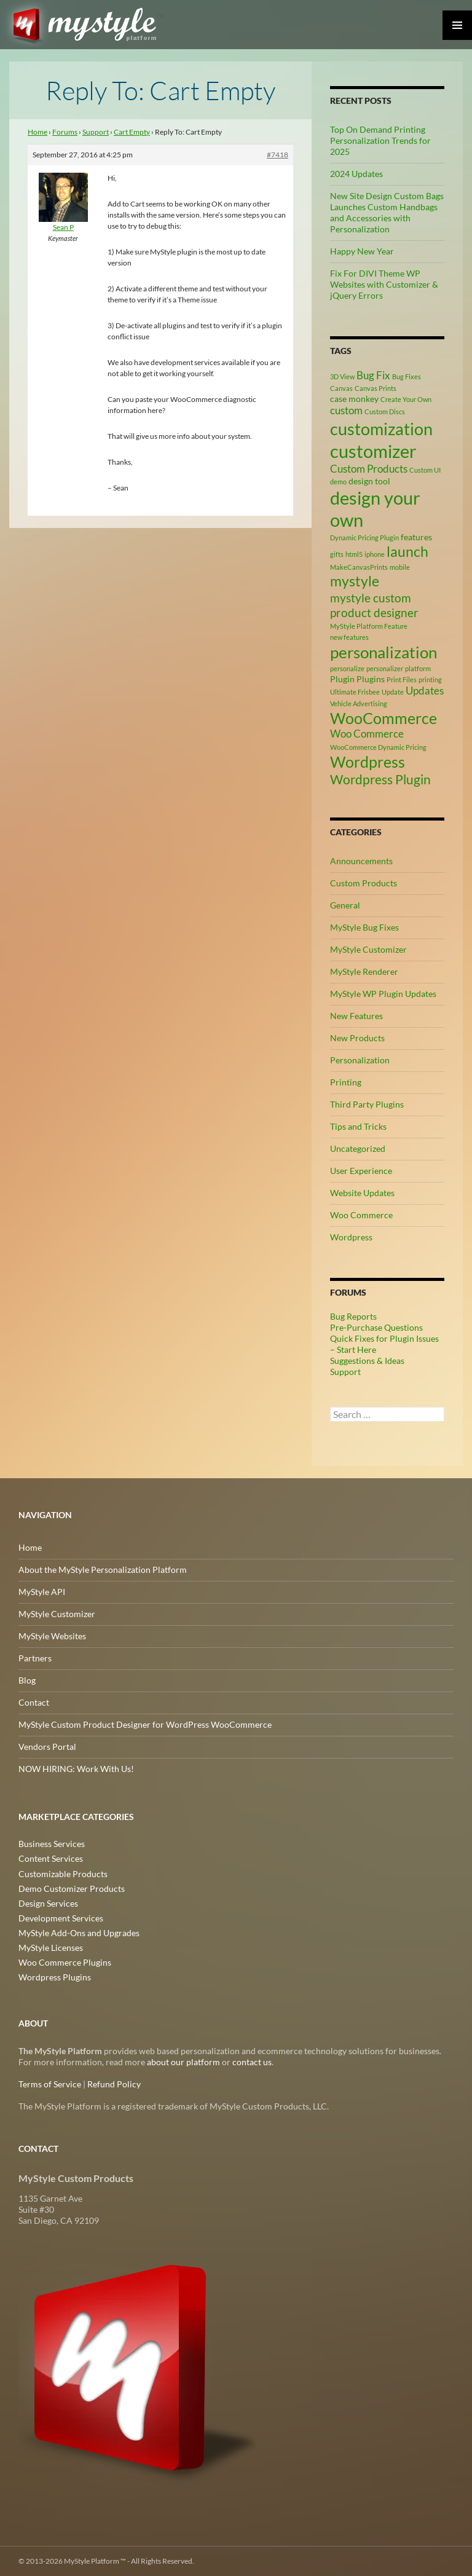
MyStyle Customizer (368, 949)
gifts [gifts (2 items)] (337, 554)
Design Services (48, 1903)
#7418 (277, 154)
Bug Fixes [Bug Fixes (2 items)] (406, 376)
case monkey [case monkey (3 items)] (354, 398)
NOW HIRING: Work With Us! (76, 1768)
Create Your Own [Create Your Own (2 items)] (405, 399)
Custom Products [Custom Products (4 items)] (368, 469)
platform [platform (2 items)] (418, 668)
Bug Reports (353, 1316)
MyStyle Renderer (364, 971)
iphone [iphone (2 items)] (374, 554)
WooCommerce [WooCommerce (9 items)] (383, 718)
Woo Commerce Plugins (64, 1962)
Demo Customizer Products (71, 1888)
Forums (64, 131)
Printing (345, 1082)
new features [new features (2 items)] (349, 637)
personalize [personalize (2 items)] (347, 668)
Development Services (60, 1918)
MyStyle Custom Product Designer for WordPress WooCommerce (145, 1724)
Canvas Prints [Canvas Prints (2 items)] (375, 388)
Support (95, 131)
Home (37, 131)
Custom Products (363, 883)
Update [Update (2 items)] (393, 692)
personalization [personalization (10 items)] (383, 652)
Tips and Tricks (358, 1126)
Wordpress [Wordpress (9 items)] (367, 762)
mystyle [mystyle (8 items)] (354, 580)
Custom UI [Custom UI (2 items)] (425, 470)
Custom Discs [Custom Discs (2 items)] (384, 412)
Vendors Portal (47, 1746)
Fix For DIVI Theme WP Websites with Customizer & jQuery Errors (384, 284)
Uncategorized (357, 1148)
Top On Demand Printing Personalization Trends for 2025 (380, 140)
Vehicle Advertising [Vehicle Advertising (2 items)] (358, 703)
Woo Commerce (361, 1215)
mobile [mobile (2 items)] (400, 567)
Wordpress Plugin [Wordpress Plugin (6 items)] (380, 779)
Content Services (50, 1859)
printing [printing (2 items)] (430, 679)
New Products (357, 1038)
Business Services (51, 1844)
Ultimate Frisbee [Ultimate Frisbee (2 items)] (355, 692)
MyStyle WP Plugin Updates (383, 993)
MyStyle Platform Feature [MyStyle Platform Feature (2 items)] (368, 626)
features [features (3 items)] (416, 537)
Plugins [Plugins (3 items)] (370, 679)
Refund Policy (114, 2084)
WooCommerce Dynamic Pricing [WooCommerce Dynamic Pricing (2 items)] (378, 747)
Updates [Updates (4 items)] (425, 691)
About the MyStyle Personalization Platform (102, 1569)
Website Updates (362, 1193)
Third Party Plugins (367, 1104)
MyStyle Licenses (50, 1947)
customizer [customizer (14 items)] (373, 451)
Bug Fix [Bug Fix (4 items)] (373, 375)
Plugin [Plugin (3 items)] (342, 679)
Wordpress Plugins (54, 1977)
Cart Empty (132, 131)
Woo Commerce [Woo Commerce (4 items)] (367, 734)
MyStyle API (41, 1591)
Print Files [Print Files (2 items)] (402, 679)
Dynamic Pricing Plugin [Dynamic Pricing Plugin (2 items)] (364, 538)
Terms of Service (49, 2084)
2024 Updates (356, 173)
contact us (252, 2062)
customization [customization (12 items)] (381, 429)
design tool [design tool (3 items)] (369, 481)
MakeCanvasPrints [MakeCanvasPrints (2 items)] (359, 567)
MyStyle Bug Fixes (364, 927)
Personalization (360, 1060)
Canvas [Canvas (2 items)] (341, 388)
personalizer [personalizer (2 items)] (384, 668)
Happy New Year (362, 251)
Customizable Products (63, 1874)
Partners (35, 1658)
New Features (356, 1015)
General (345, 905)
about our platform (183, 2062)
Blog (27, 1680)
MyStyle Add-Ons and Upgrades (79, 1933)
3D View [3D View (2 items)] (342, 376)
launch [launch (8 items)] (407, 551)
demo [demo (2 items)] (338, 482)
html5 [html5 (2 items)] (354, 554)
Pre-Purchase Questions (376, 1327)
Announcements (361, 861)
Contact (33, 1702)
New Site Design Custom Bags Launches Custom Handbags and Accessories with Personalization (387, 212)
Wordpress (351, 1237)
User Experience (361, 1170)
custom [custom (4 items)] (346, 410)
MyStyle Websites (52, 1636)
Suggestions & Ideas (367, 1360)
